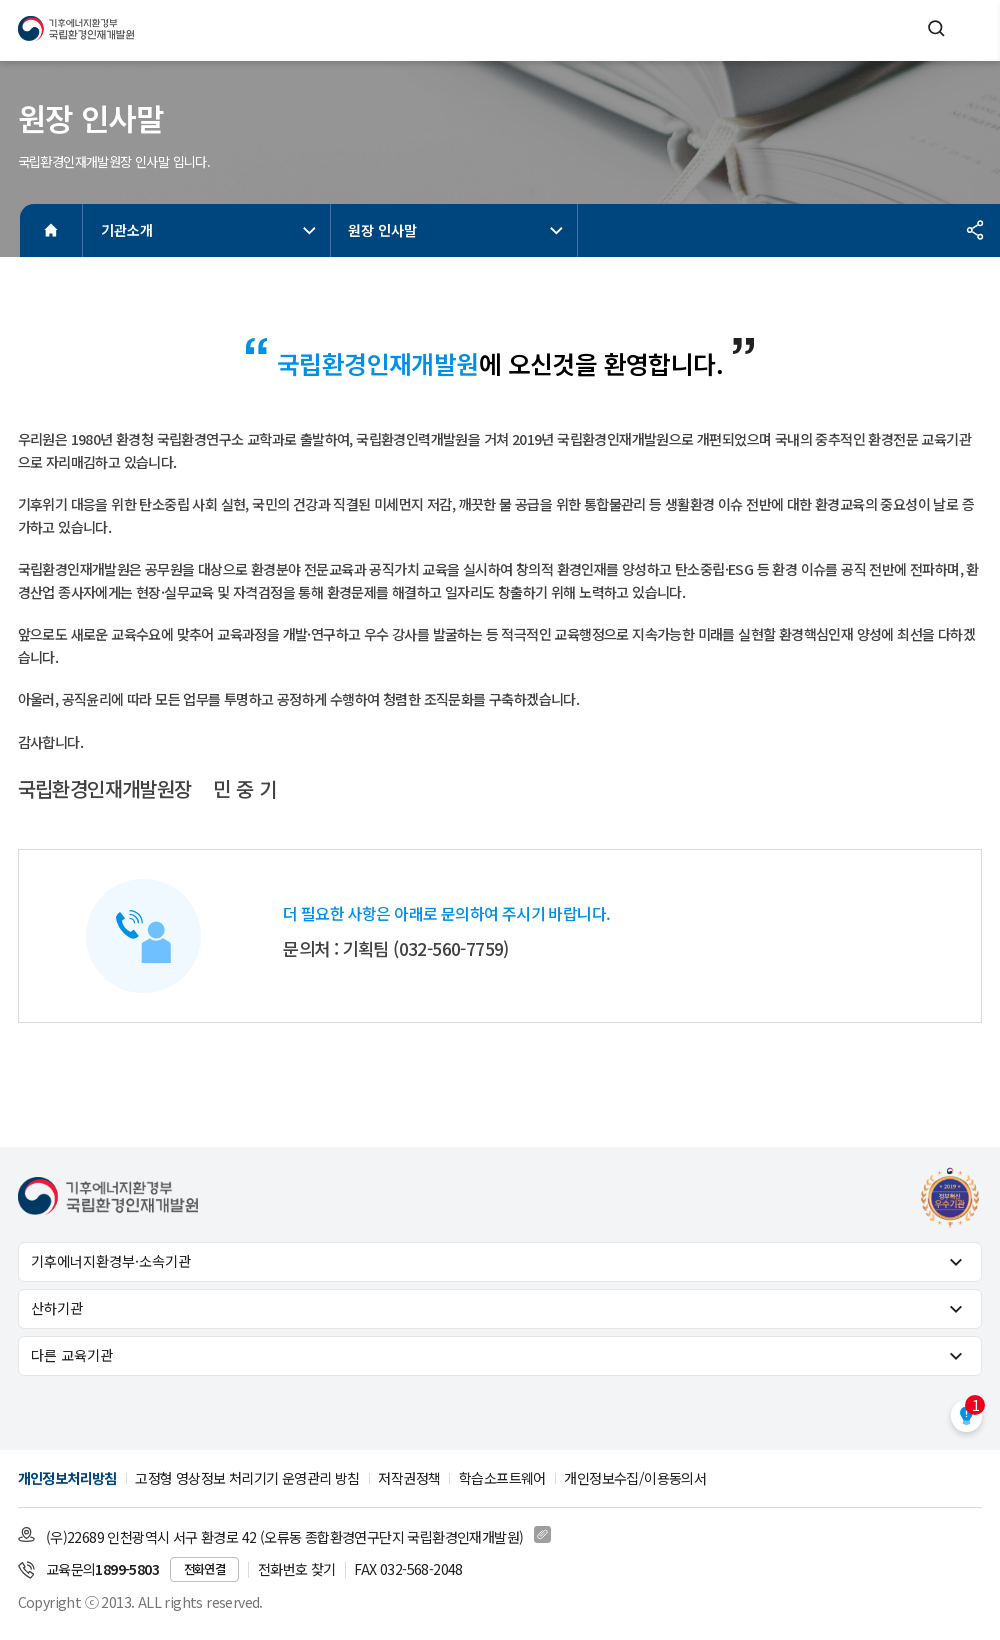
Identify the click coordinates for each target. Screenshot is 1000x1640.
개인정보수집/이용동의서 (635, 1478)
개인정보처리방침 (67, 1478)
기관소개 (211, 230)
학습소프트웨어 (502, 1478)
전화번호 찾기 (297, 1569)
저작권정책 (409, 1478)
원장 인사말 (458, 230)
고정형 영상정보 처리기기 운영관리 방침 (247, 1478)
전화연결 (205, 1569)
